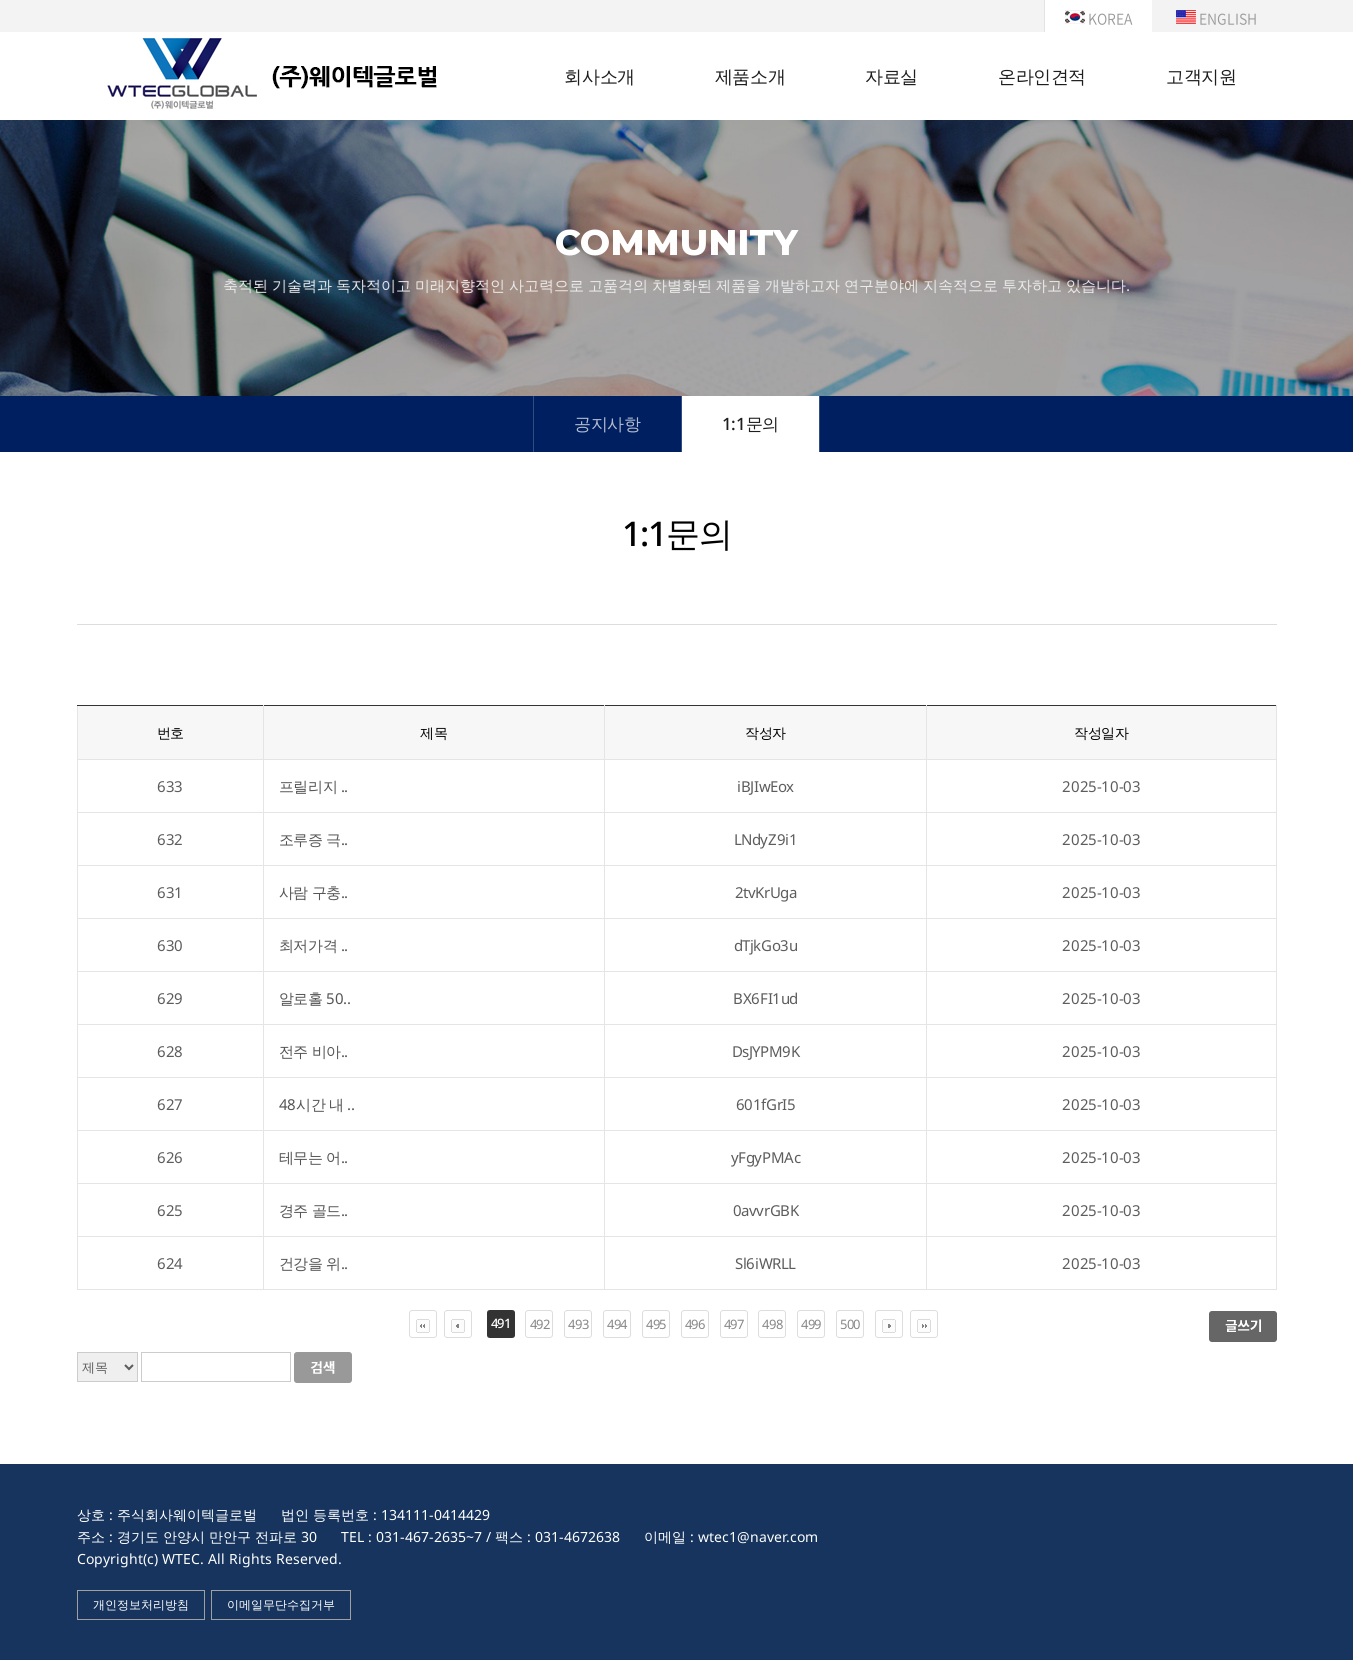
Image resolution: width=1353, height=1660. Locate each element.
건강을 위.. (313, 1263)
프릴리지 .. (313, 786)
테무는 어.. (313, 1157)
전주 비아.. (313, 1051)
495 (656, 1324)
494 (617, 1324)
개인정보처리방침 (141, 1604)
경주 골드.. (313, 1210)
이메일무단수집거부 (281, 1604)
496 (695, 1324)
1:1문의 (750, 423)
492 (540, 1324)
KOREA (1098, 18)
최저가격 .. (313, 945)
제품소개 (750, 77)
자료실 (891, 77)
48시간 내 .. (316, 1104)
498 (772, 1324)
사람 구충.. (313, 892)
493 (578, 1324)
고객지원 (1201, 77)
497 (734, 1324)
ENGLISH (1216, 18)
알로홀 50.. (315, 998)
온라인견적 (1042, 77)
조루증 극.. (313, 839)
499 (811, 1324)
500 (850, 1324)
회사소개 (599, 77)
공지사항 (607, 423)
